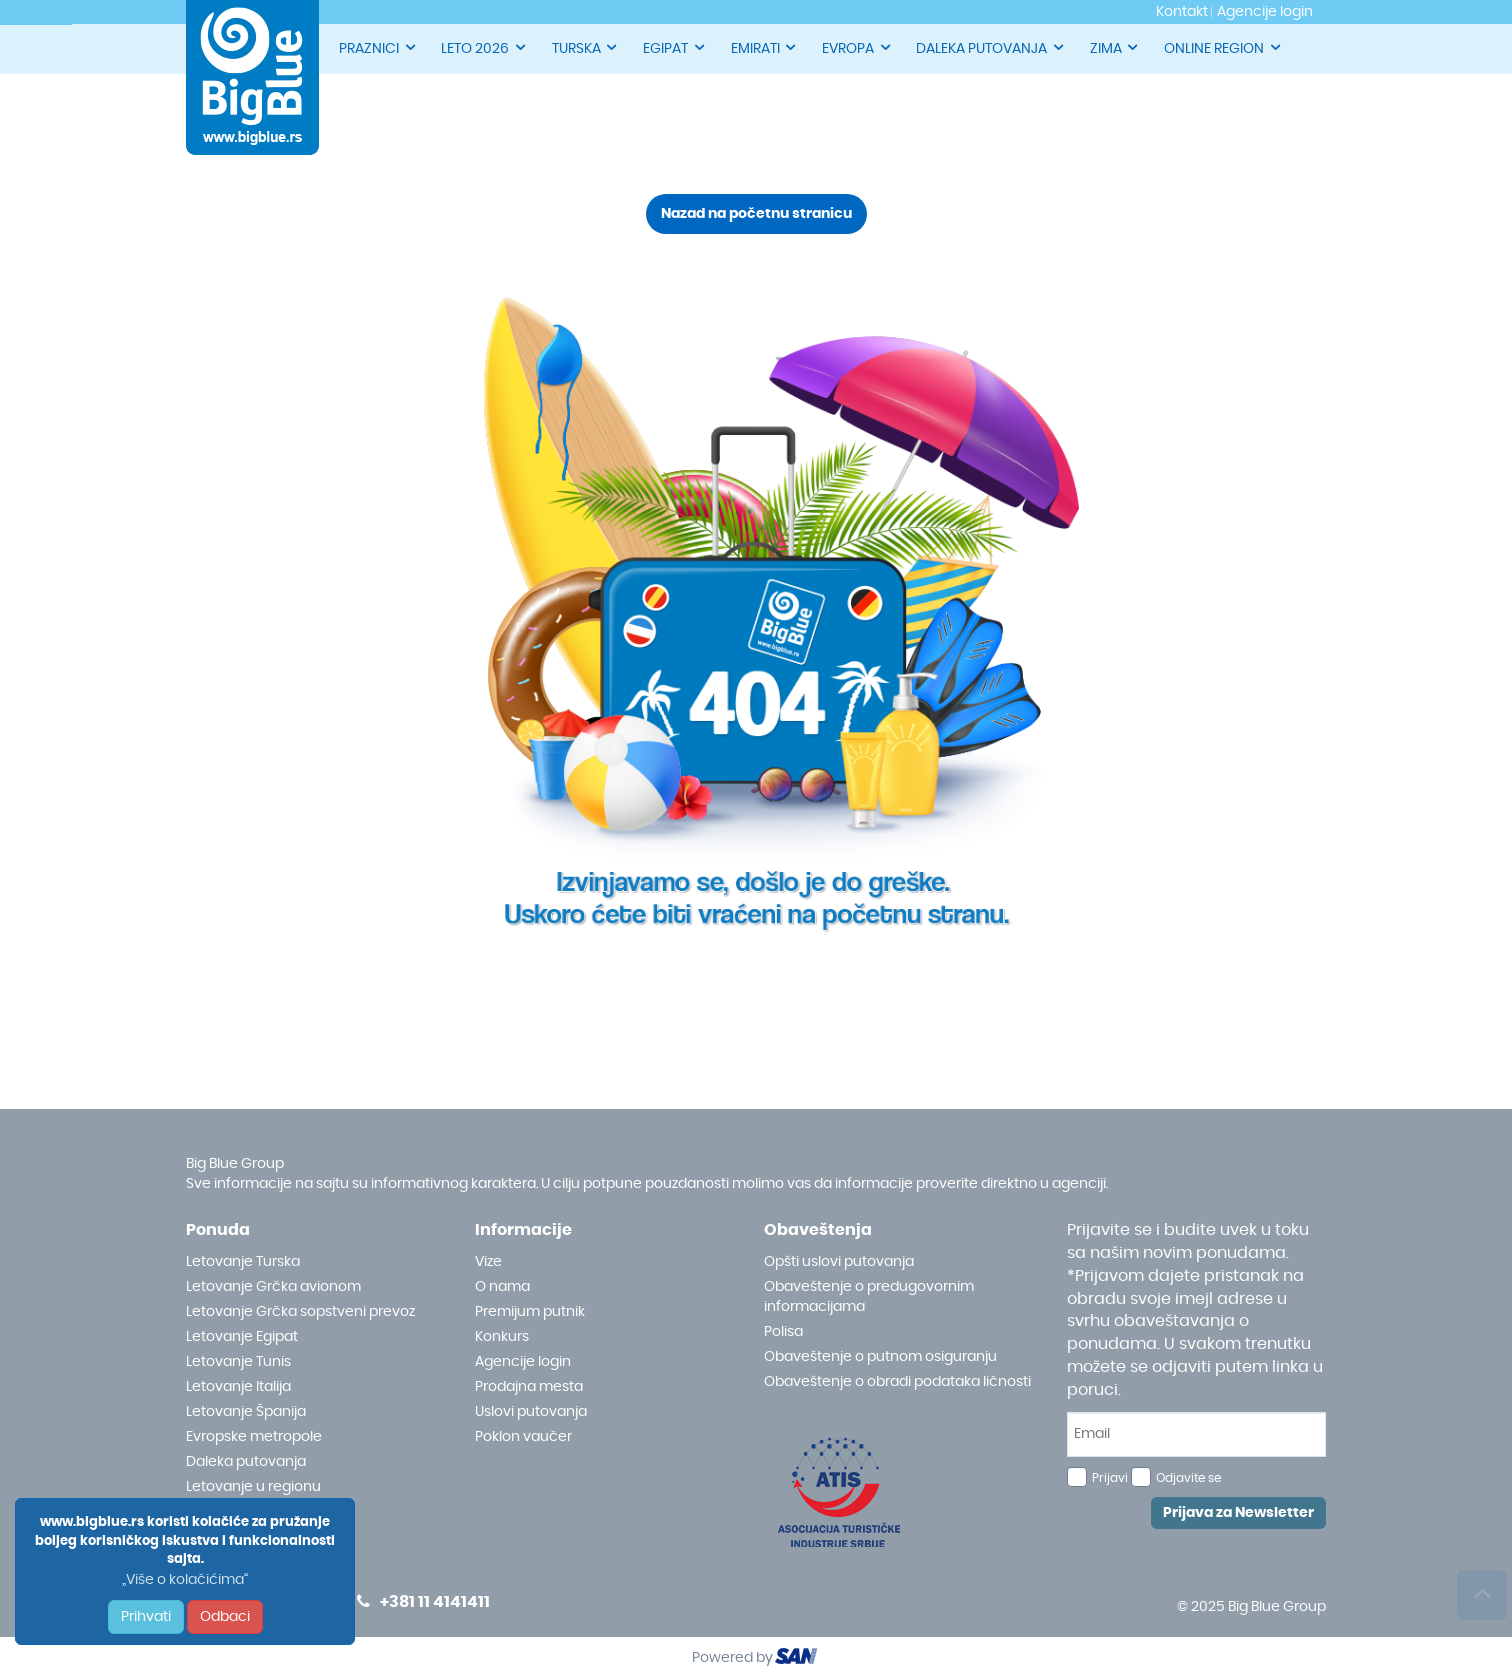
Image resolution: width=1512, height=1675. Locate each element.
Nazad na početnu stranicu (756, 214)
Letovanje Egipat (242, 1337)
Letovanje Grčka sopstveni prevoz (300, 1312)
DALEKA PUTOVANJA (991, 47)
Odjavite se (1188, 1478)
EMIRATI (765, 47)
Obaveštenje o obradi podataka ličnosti (897, 1382)
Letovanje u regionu (253, 1487)
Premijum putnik (530, 1312)
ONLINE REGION (1223, 47)
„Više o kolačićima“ (185, 1580)
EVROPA (857, 47)
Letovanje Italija (238, 1387)
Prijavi (1110, 1478)
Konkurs (502, 1337)
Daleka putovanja (246, 1462)
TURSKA (586, 47)
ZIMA (1115, 47)
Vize (488, 1262)
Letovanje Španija (246, 1412)
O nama (502, 1287)
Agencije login (523, 1362)
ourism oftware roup (798, 1659)
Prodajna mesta (529, 1387)
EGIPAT (675, 47)
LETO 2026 (484, 47)
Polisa (783, 1332)
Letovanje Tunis (238, 1362)
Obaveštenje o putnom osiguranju (880, 1357)
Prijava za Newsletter (1238, 1513)
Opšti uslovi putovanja (839, 1262)
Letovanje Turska (243, 1262)
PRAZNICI (378, 47)
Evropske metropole (254, 1437)
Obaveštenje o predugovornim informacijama (869, 1297)
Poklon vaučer (523, 1437)
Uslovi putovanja (531, 1412)
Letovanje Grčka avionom (273, 1287)
